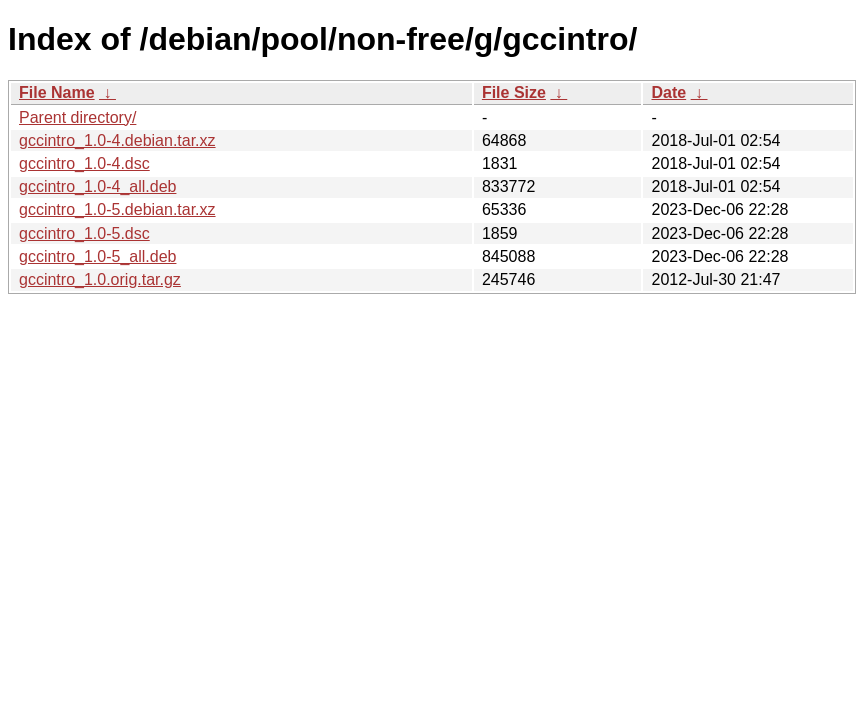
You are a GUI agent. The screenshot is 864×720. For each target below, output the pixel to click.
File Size (514, 92)
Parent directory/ (77, 117)
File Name (57, 92)
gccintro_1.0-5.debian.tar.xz (117, 209)
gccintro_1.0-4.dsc (84, 163)
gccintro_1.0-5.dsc (84, 233)
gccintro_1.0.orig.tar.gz (100, 279)
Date (668, 92)
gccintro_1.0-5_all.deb (97, 256)
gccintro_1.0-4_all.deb (97, 186)
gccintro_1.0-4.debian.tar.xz (117, 140)
